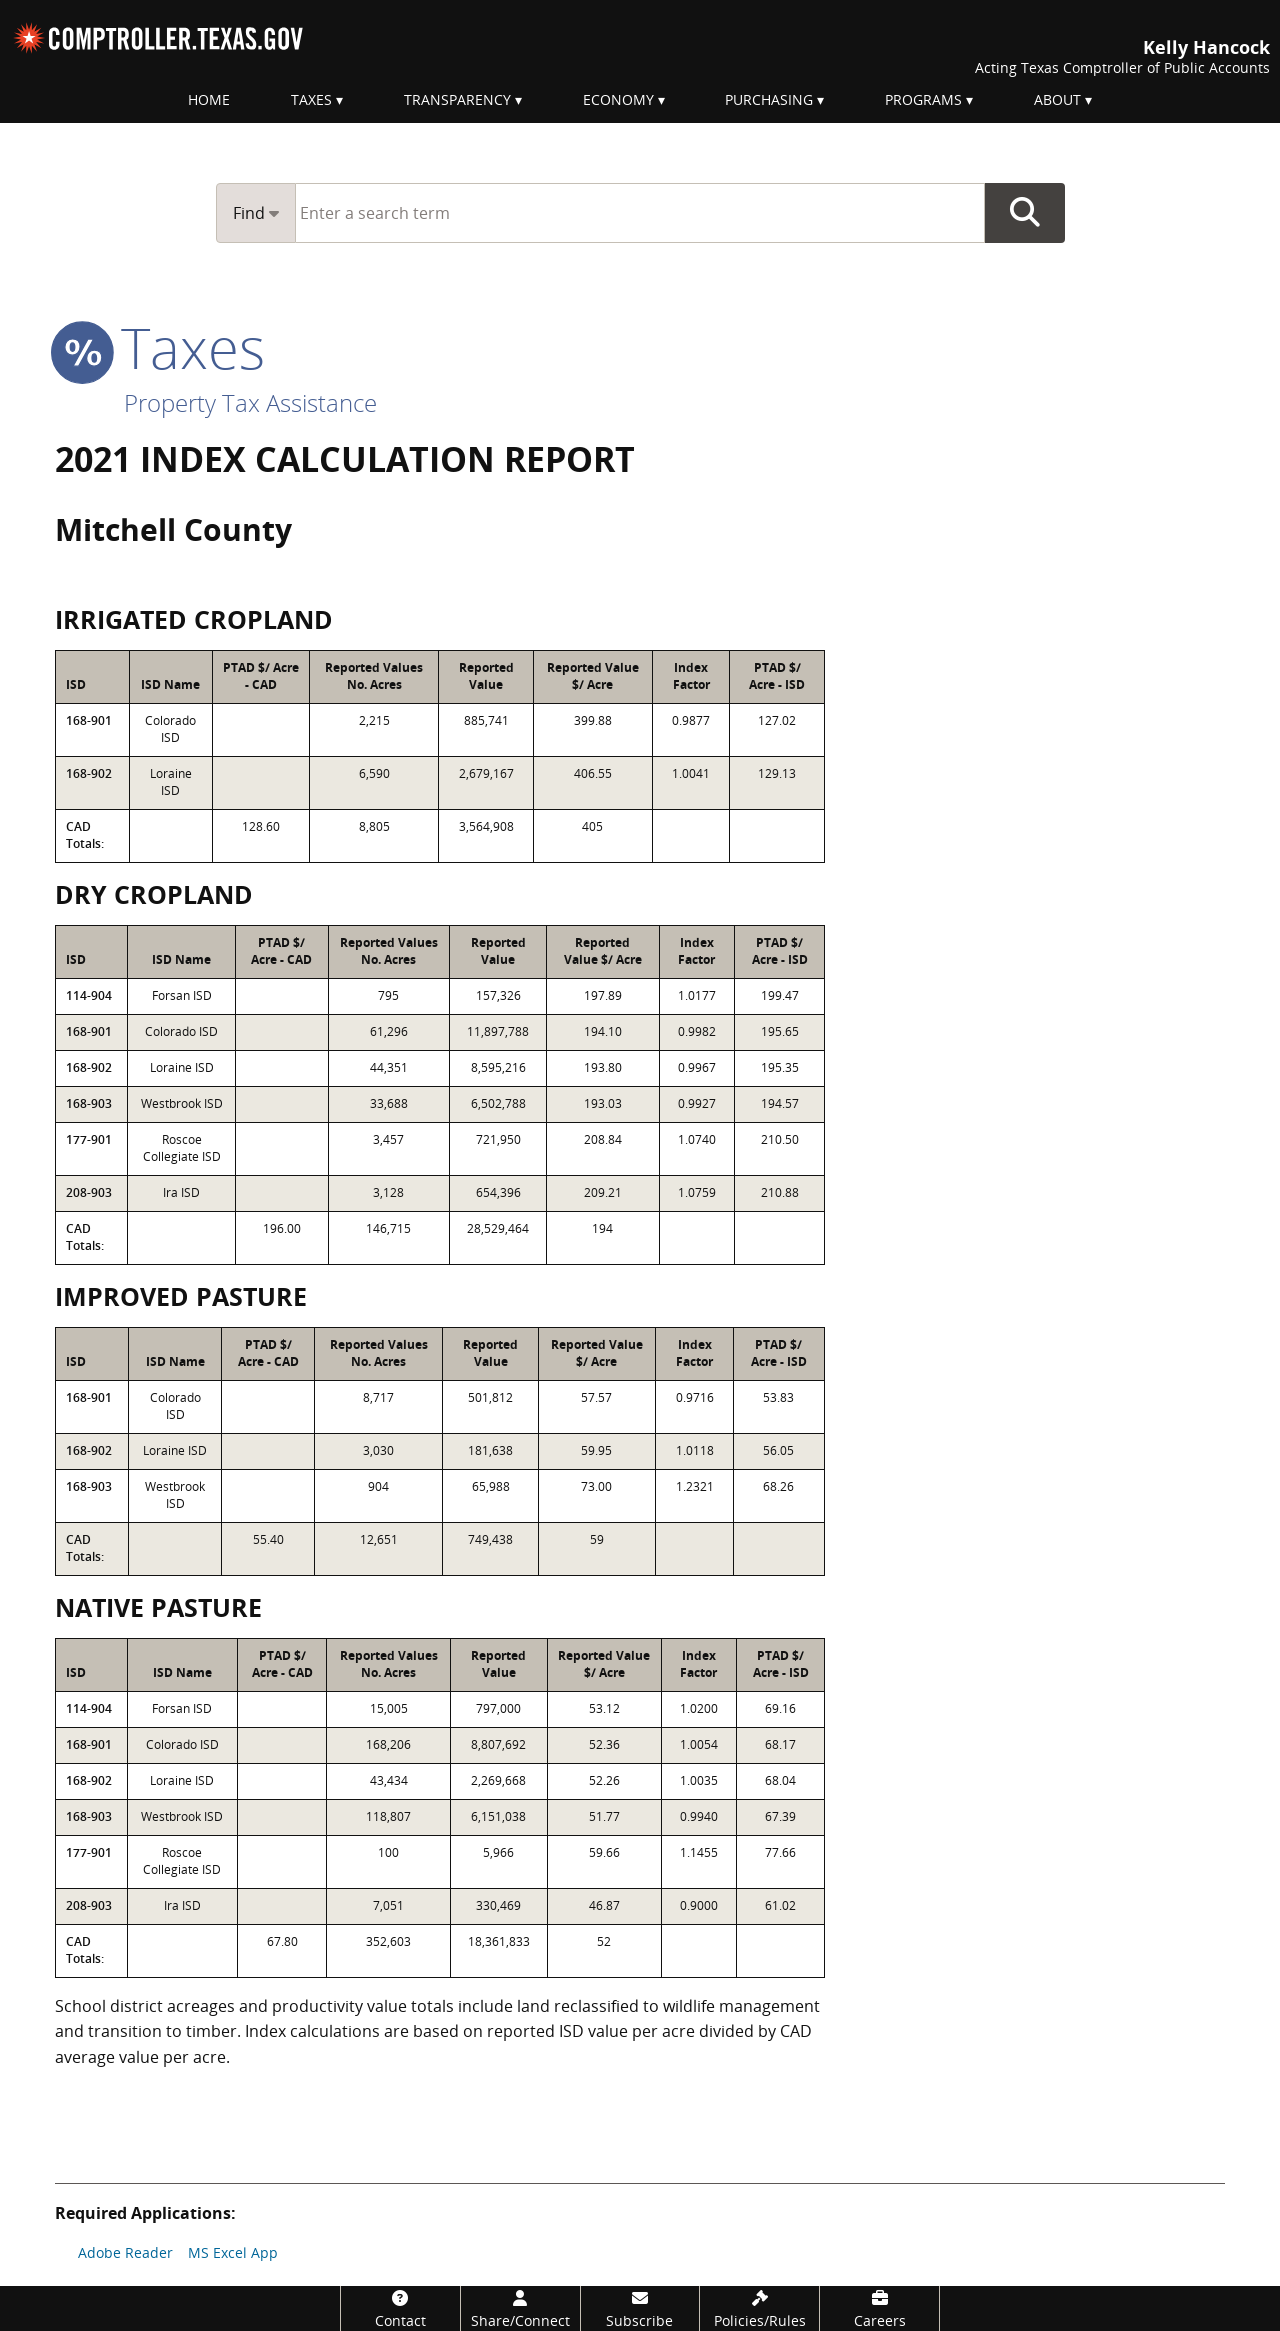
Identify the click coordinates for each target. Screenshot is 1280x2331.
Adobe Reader (125, 2252)
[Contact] (400, 2308)
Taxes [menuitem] (311, 99)
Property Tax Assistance (250, 402)
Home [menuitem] (209, 99)
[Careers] (879, 2308)
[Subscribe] (640, 2308)
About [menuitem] (1057, 99)
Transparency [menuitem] (457, 99)
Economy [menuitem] (618, 99)
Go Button (1025, 213)
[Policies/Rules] (759, 2308)
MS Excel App (233, 2252)
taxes (160, 347)
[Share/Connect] (520, 2308)
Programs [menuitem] (923, 99)
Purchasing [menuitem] (769, 99)
